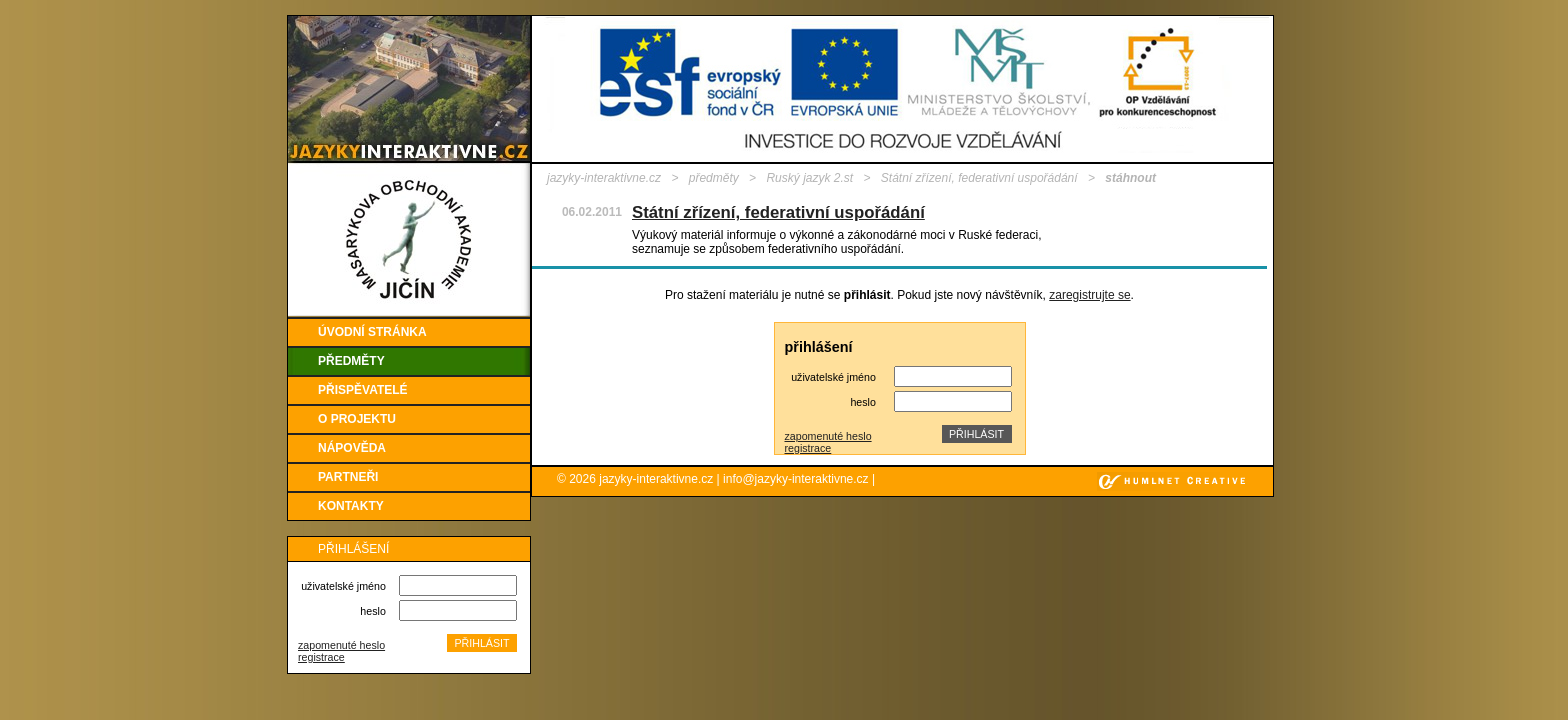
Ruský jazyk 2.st (809, 178)
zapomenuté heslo (341, 645)
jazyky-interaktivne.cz (604, 178)
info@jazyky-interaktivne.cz (796, 479)
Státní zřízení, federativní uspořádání (979, 178)
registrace (321, 657)
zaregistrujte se (1089, 295)
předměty (714, 178)
